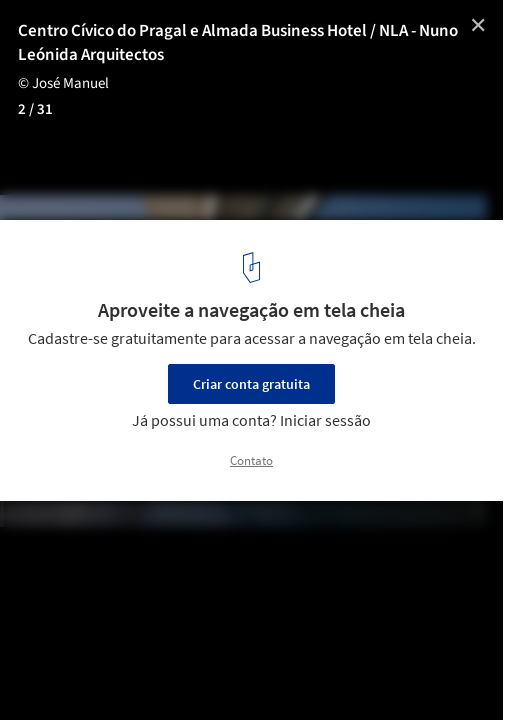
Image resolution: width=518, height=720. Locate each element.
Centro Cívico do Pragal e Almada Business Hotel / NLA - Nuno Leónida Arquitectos (238, 43)
